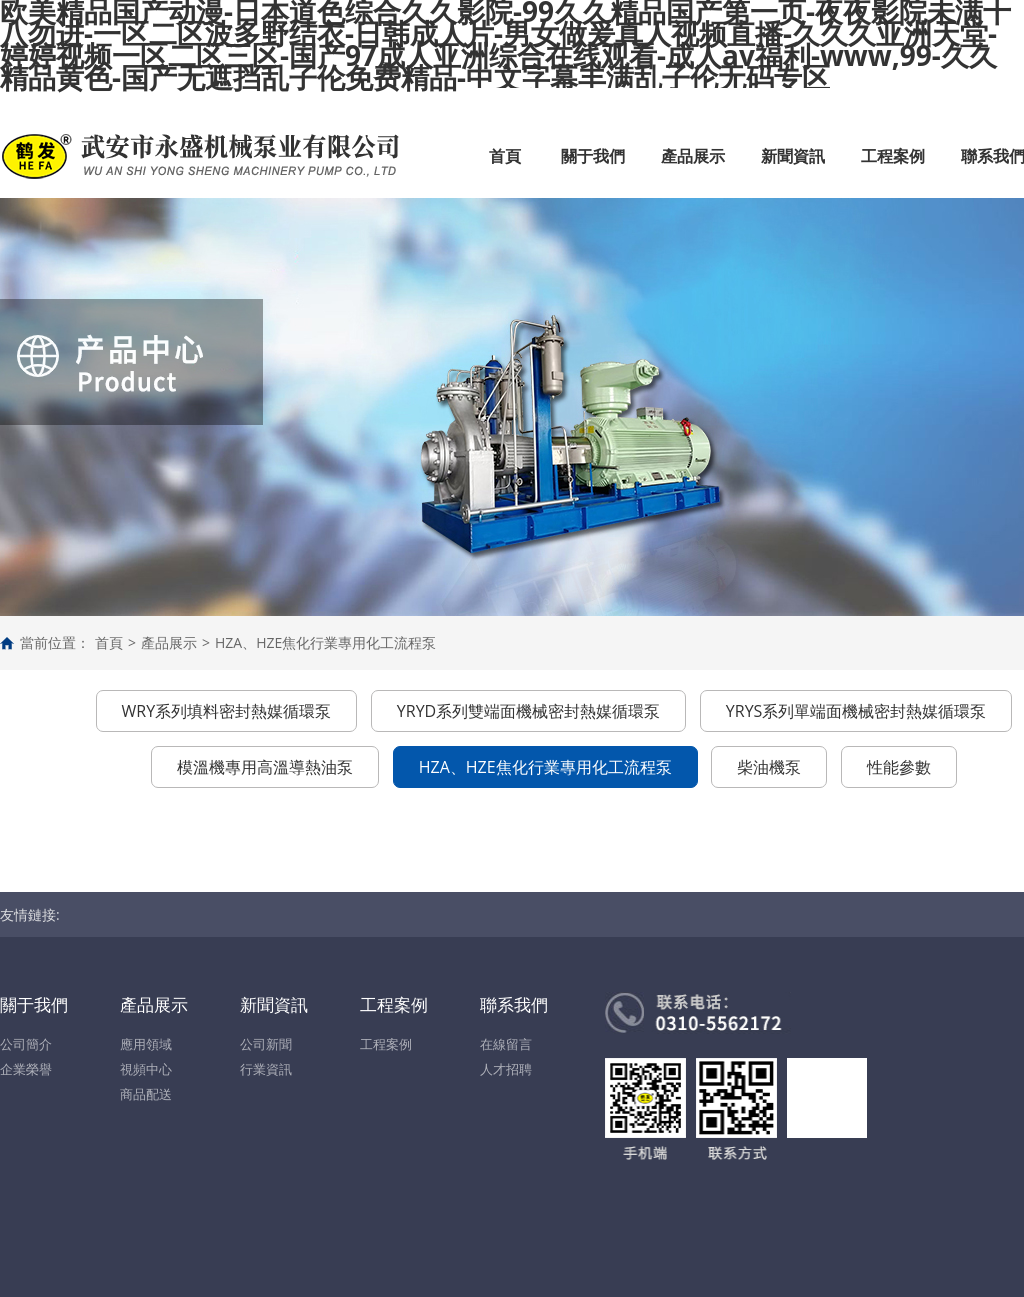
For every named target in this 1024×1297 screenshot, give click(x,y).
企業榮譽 (26, 1069)
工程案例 (893, 156)
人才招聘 (506, 1069)
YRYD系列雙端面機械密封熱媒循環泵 (528, 711)
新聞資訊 (793, 156)
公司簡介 (26, 1044)
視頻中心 (146, 1069)
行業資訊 (266, 1069)
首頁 (505, 156)
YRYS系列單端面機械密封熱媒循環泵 (856, 711)
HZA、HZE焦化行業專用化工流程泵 (325, 642)
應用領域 (146, 1044)
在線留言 (506, 1044)
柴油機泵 (769, 767)
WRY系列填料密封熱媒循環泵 (227, 711)
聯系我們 (514, 1004)
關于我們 (593, 156)
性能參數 (899, 767)
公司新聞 (266, 1044)
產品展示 (693, 156)
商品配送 (146, 1094)
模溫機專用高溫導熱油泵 (265, 767)
